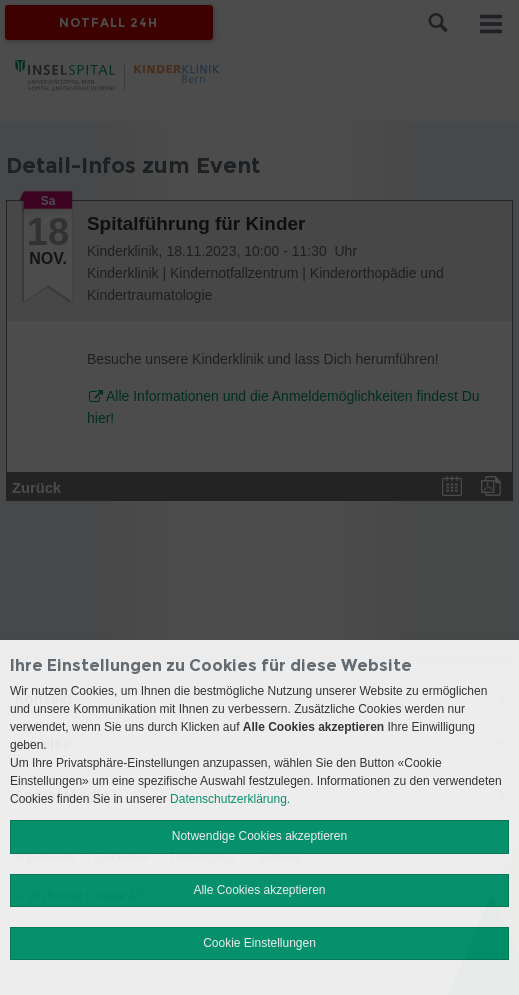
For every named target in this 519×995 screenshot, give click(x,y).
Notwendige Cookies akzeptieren (259, 836)
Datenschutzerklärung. (230, 799)
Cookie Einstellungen (259, 943)
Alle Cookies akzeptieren (259, 890)
